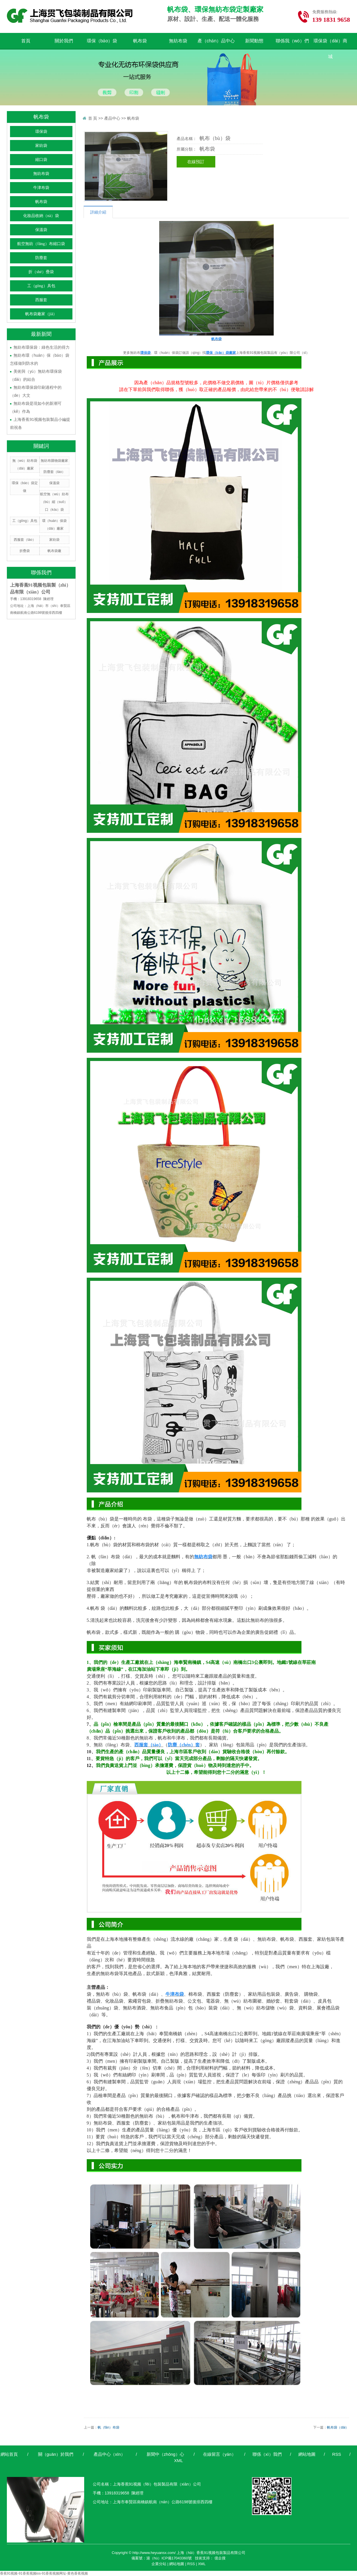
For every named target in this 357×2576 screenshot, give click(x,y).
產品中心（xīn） (109, 2454)
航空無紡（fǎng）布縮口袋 (41, 244)
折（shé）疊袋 (41, 272)
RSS (336, 2454)
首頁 (25, 40)
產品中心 (112, 118)
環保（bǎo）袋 (102, 40)
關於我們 (64, 40)
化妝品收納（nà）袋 (41, 216)
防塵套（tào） (55, 472)
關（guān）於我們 (55, 2454)
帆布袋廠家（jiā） (41, 314)
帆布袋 (140, 40)
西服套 (41, 300)
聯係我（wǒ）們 (292, 40)
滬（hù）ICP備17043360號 (169, 2558)
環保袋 (41, 131)
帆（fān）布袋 (109, 2427)
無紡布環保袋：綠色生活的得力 (41, 347)
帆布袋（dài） (338, 2427)
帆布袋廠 (54, 551)
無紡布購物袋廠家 (54, 461)
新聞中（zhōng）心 (165, 2454)
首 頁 (92, 118)
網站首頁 (9, 2454)
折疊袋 (24, 551)
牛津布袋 (41, 188)
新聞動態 (254, 40)
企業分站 (158, 2564)
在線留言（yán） (219, 2454)
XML (178, 2460)
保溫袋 (41, 230)
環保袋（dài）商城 (330, 43)
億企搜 (220, 2558)
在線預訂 (195, 161)
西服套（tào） (25, 540)
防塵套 (41, 258)
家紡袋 (41, 145)
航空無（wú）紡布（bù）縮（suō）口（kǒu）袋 (54, 502)
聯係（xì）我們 (267, 2454)
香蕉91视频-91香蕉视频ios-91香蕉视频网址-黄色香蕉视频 (44, 2573)
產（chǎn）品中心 (216, 40)
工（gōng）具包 (41, 286)
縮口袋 (41, 159)
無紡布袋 (178, 40)
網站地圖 (306, 2454)
